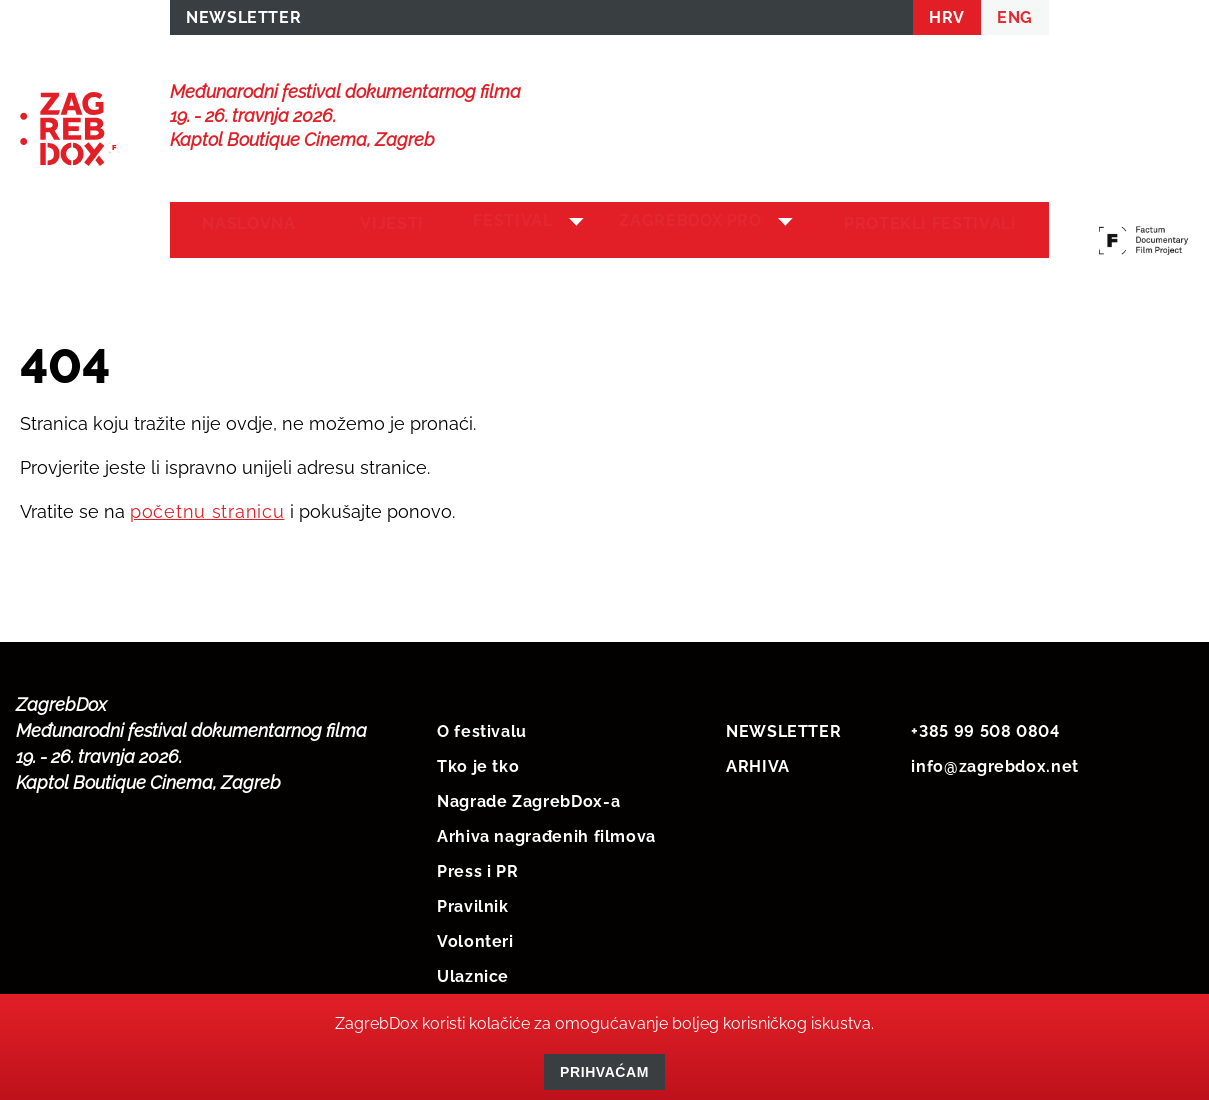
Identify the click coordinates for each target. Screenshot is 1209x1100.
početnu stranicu (207, 507)
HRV (947, 21)
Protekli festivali (936, 231)
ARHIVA (758, 762)
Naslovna (242, 231)
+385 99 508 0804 (985, 727)
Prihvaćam (604, 1072)
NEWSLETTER (243, 21)
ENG (1015, 21)
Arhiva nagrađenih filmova (546, 832)
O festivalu (482, 727)
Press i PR (477, 867)
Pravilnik (473, 902)
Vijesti (373, 231)
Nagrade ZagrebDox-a (528, 797)
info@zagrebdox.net (995, 762)
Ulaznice (473, 972)
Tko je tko (478, 762)
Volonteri (475, 937)
